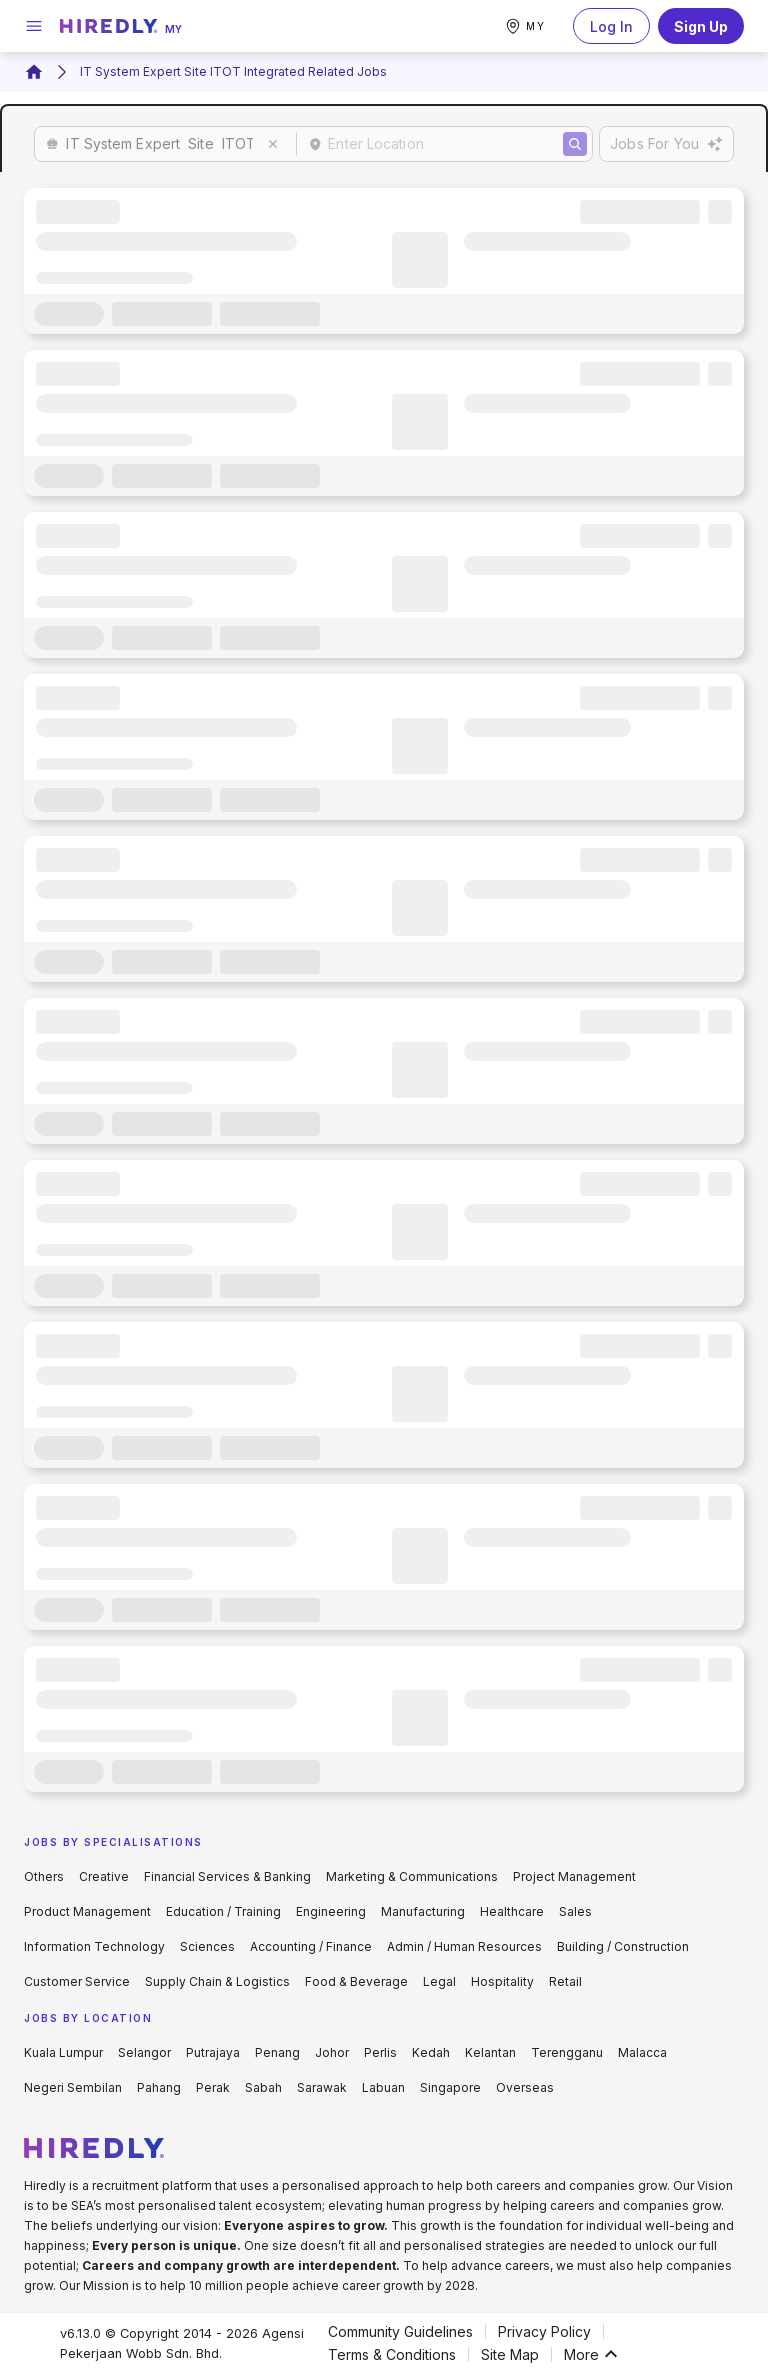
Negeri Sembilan (73, 2087)
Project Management (574, 1876)
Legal (439, 1981)
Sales (575, 1911)
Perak (213, 2087)
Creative (104, 1876)
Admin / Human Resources (464, 1946)
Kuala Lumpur (63, 2052)
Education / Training (223, 1911)
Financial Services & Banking (227, 1876)
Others (44, 1876)
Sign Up (701, 26)
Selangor (144, 2052)
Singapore (450, 2087)
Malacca (642, 2052)
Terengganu (567, 2052)
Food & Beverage (356, 1981)
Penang (277, 2052)
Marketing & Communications (412, 1876)
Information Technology (94, 1946)
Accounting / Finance (311, 1946)
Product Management (87, 1911)
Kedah (431, 2052)
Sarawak (322, 2087)
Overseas (525, 2087)
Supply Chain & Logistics (217, 1981)
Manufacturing (423, 1911)
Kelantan (490, 2052)
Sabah (263, 2087)
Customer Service (77, 1981)
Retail (565, 1981)
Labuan (383, 2087)
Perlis (380, 2052)
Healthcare (512, 1911)
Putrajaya (213, 2052)
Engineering (331, 1911)
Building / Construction (623, 1946)
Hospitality (502, 1981)
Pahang (159, 2087)
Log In (611, 26)
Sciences (207, 1946)
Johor (332, 2052)
